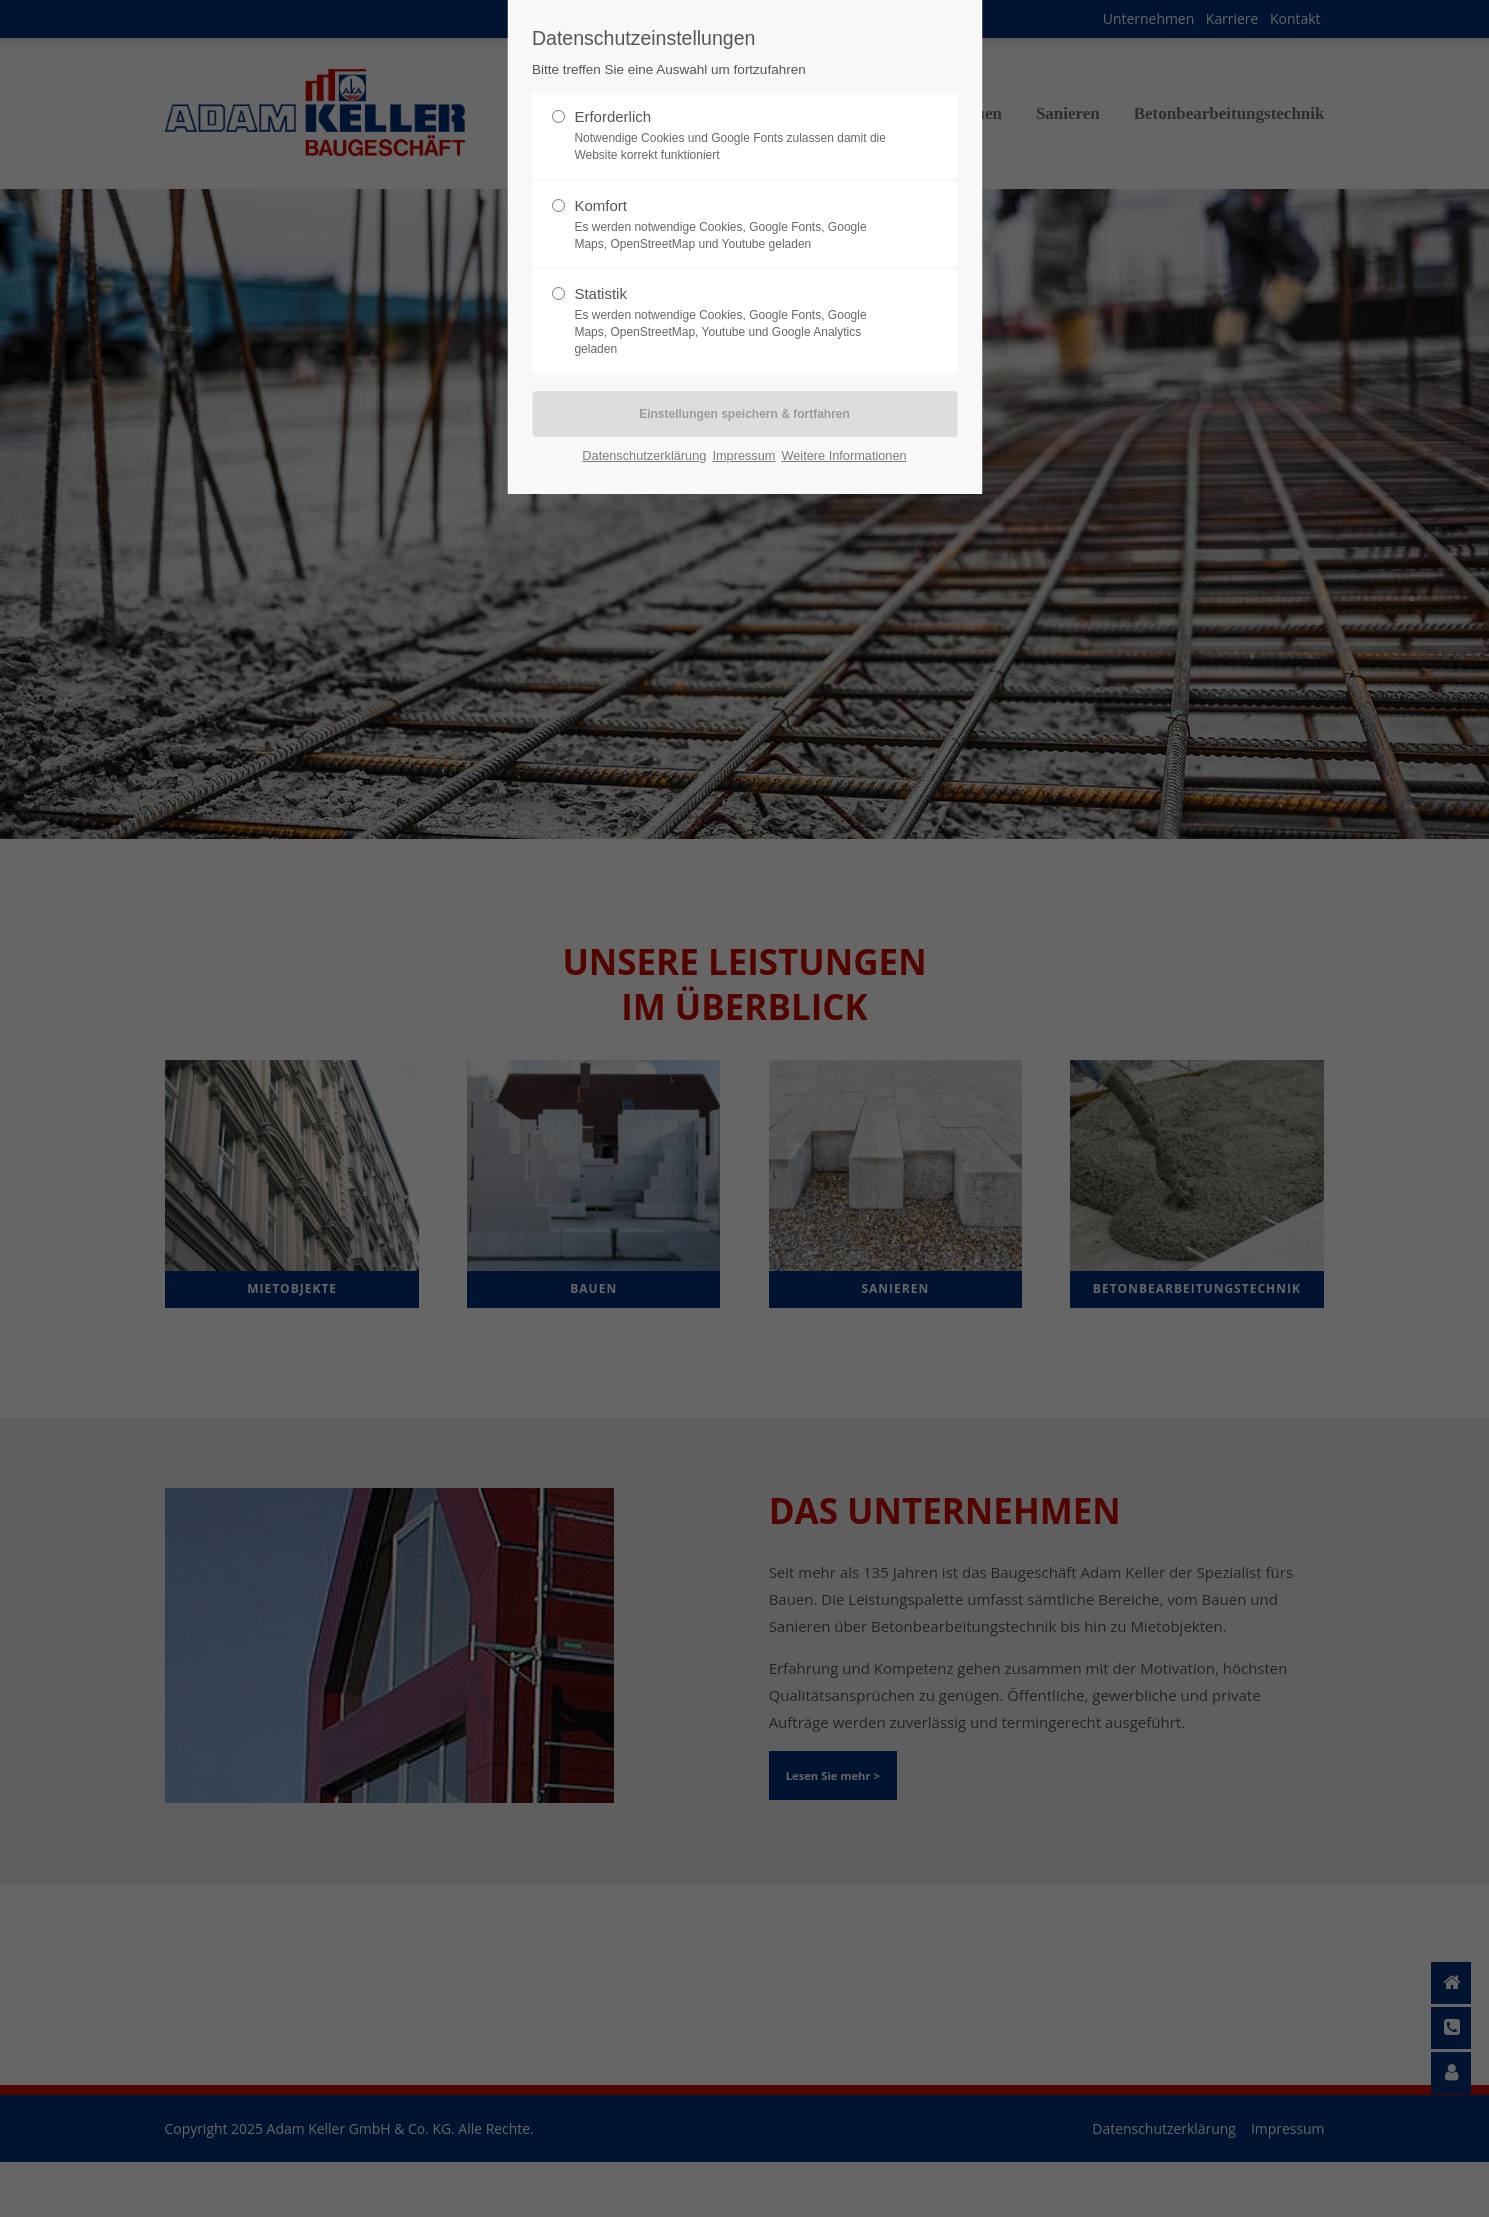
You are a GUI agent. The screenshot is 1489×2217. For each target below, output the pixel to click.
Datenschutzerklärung (644, 455)
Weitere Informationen (843, 455)
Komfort (736, 225)
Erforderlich (736, 136)
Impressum (743, 455)
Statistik (736, 321)
